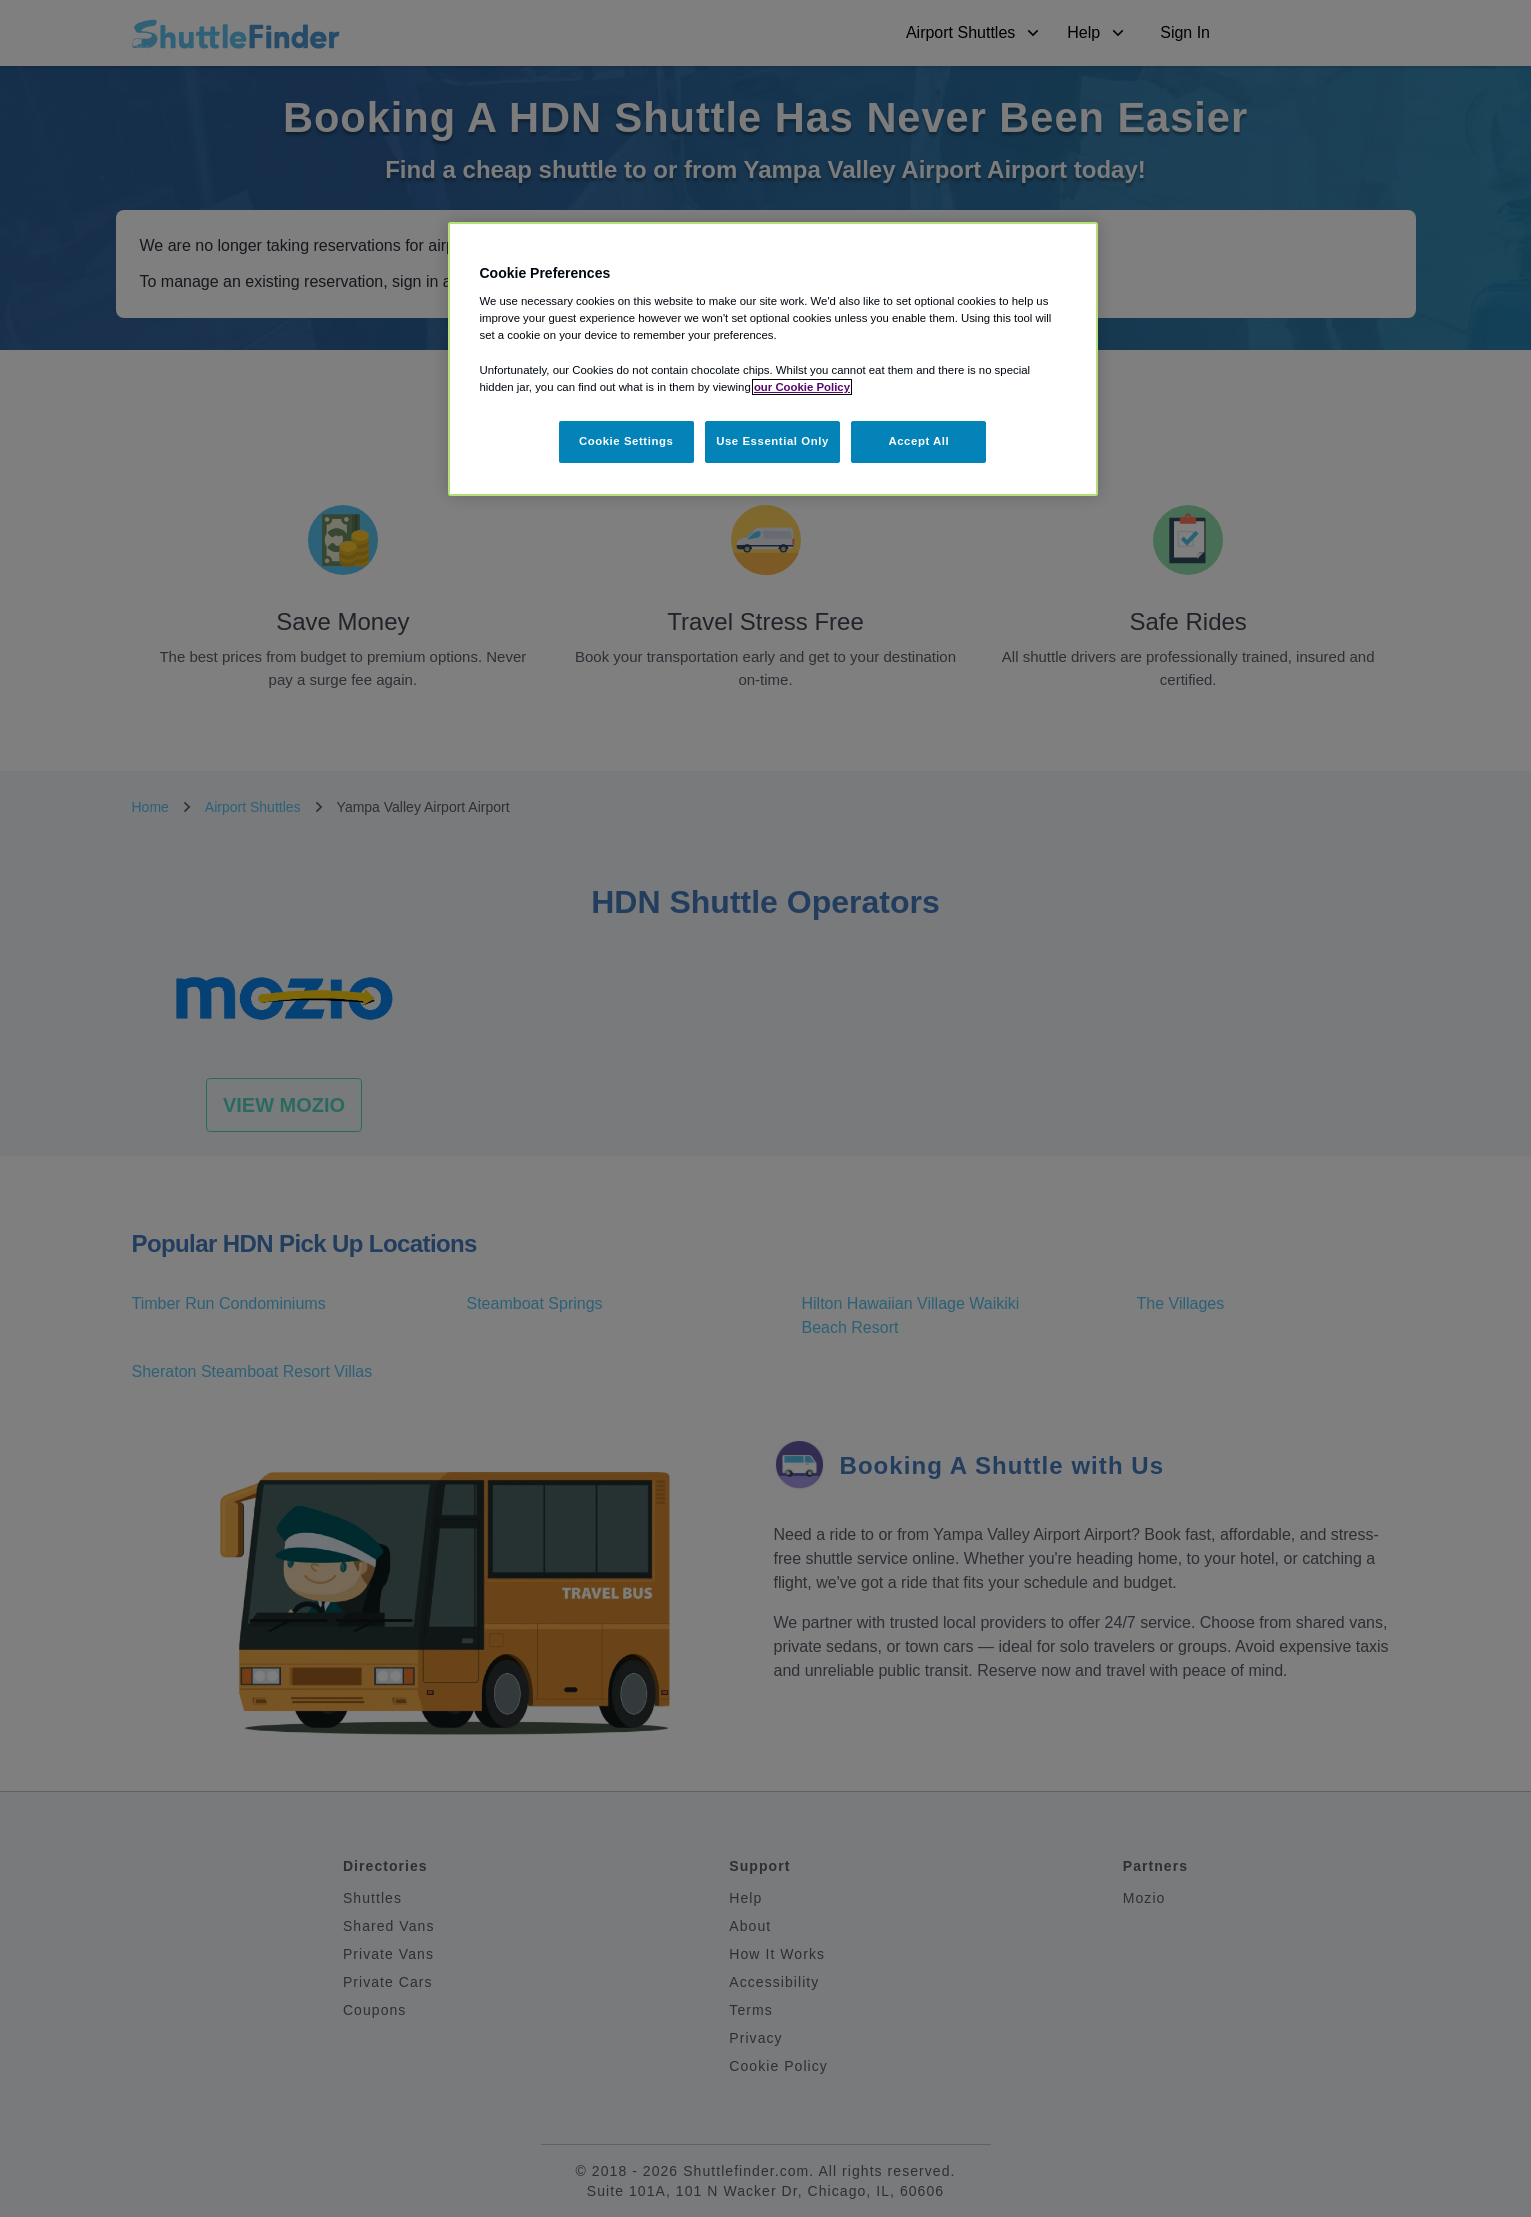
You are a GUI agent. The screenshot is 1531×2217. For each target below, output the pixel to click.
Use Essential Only (772, 441)
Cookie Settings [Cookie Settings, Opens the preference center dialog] (626, 441)
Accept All (918, 441)
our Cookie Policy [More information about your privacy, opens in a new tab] (802, 387)
